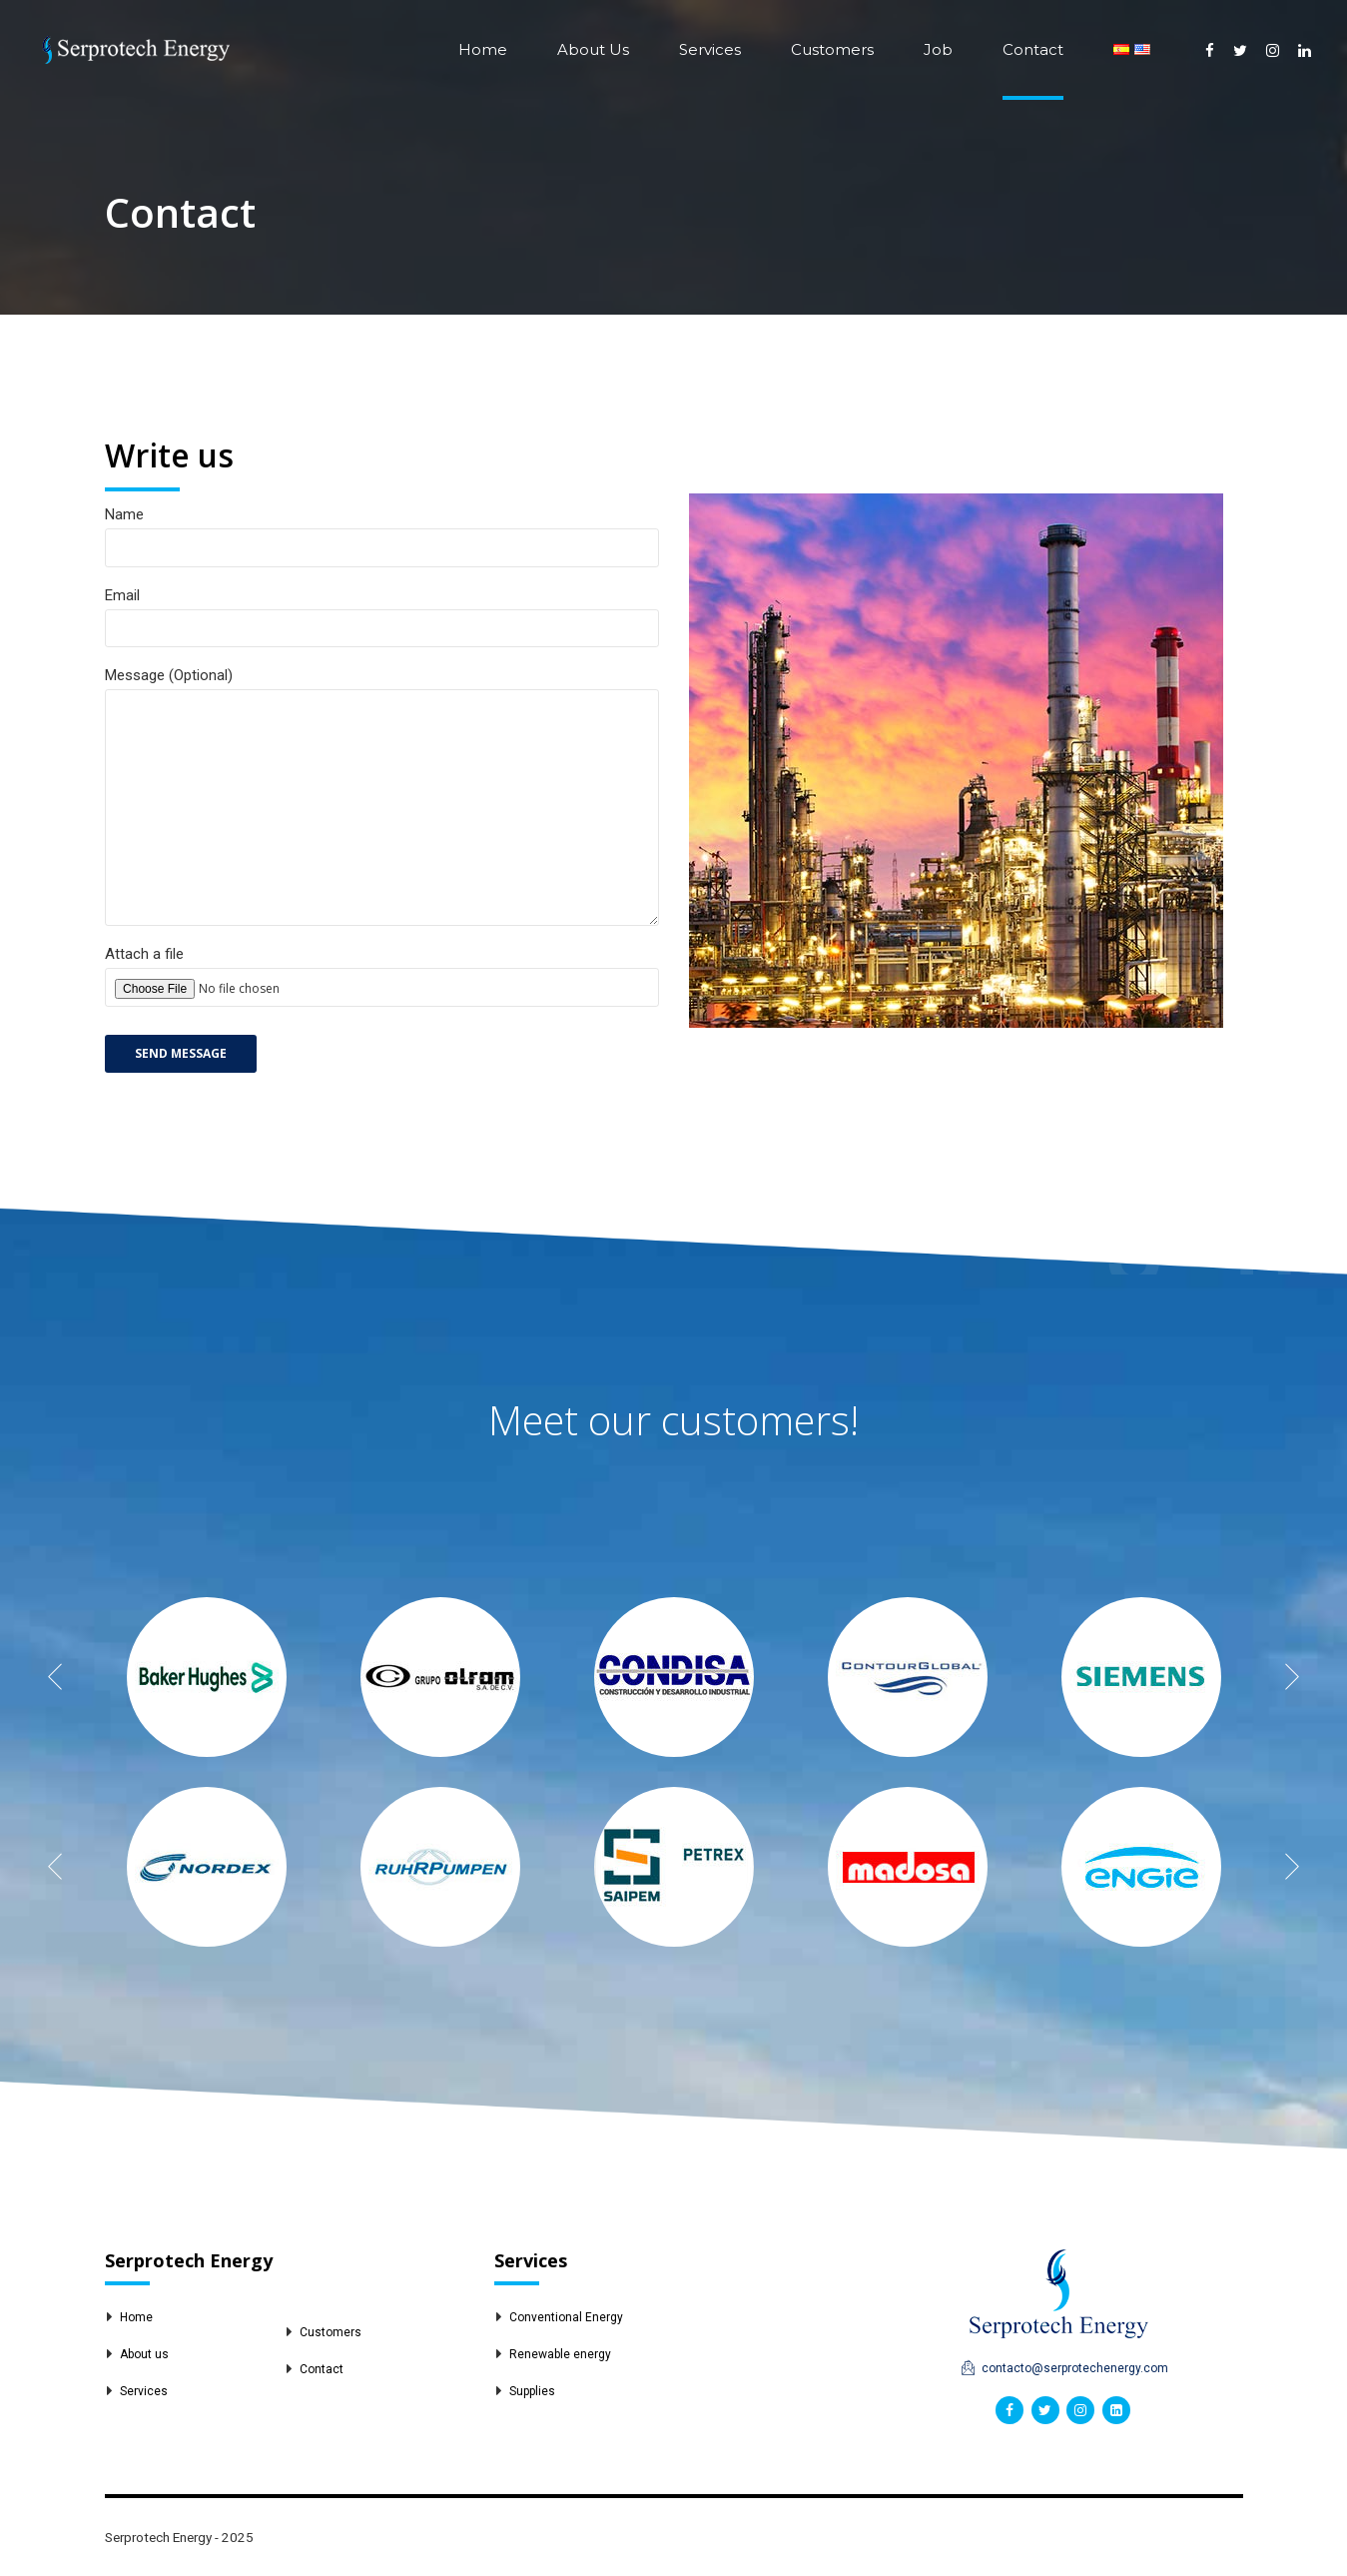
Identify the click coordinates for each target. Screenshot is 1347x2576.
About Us (593, 49)
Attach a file (382, 1003)
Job (938, 49)
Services (710, 49)
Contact (1033, 49)
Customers (832, 49)
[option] (207, 1677)
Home (482, 49)
